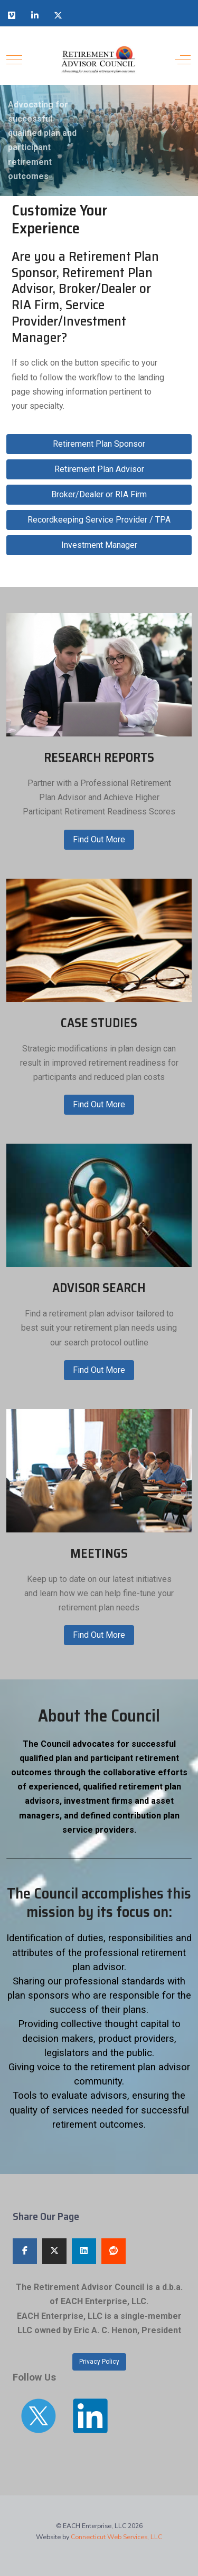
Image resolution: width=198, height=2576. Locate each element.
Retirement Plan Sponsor (99, 444)
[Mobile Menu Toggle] (14, 59)
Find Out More (99, 839)
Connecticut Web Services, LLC (116, 2536)
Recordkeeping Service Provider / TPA (99, 520)
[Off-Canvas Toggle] (183, 59)
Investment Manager (99, 545)
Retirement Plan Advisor (99, 469)
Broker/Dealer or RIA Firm (99, 494)
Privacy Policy (99, 2361)
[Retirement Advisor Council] (98, 60)
